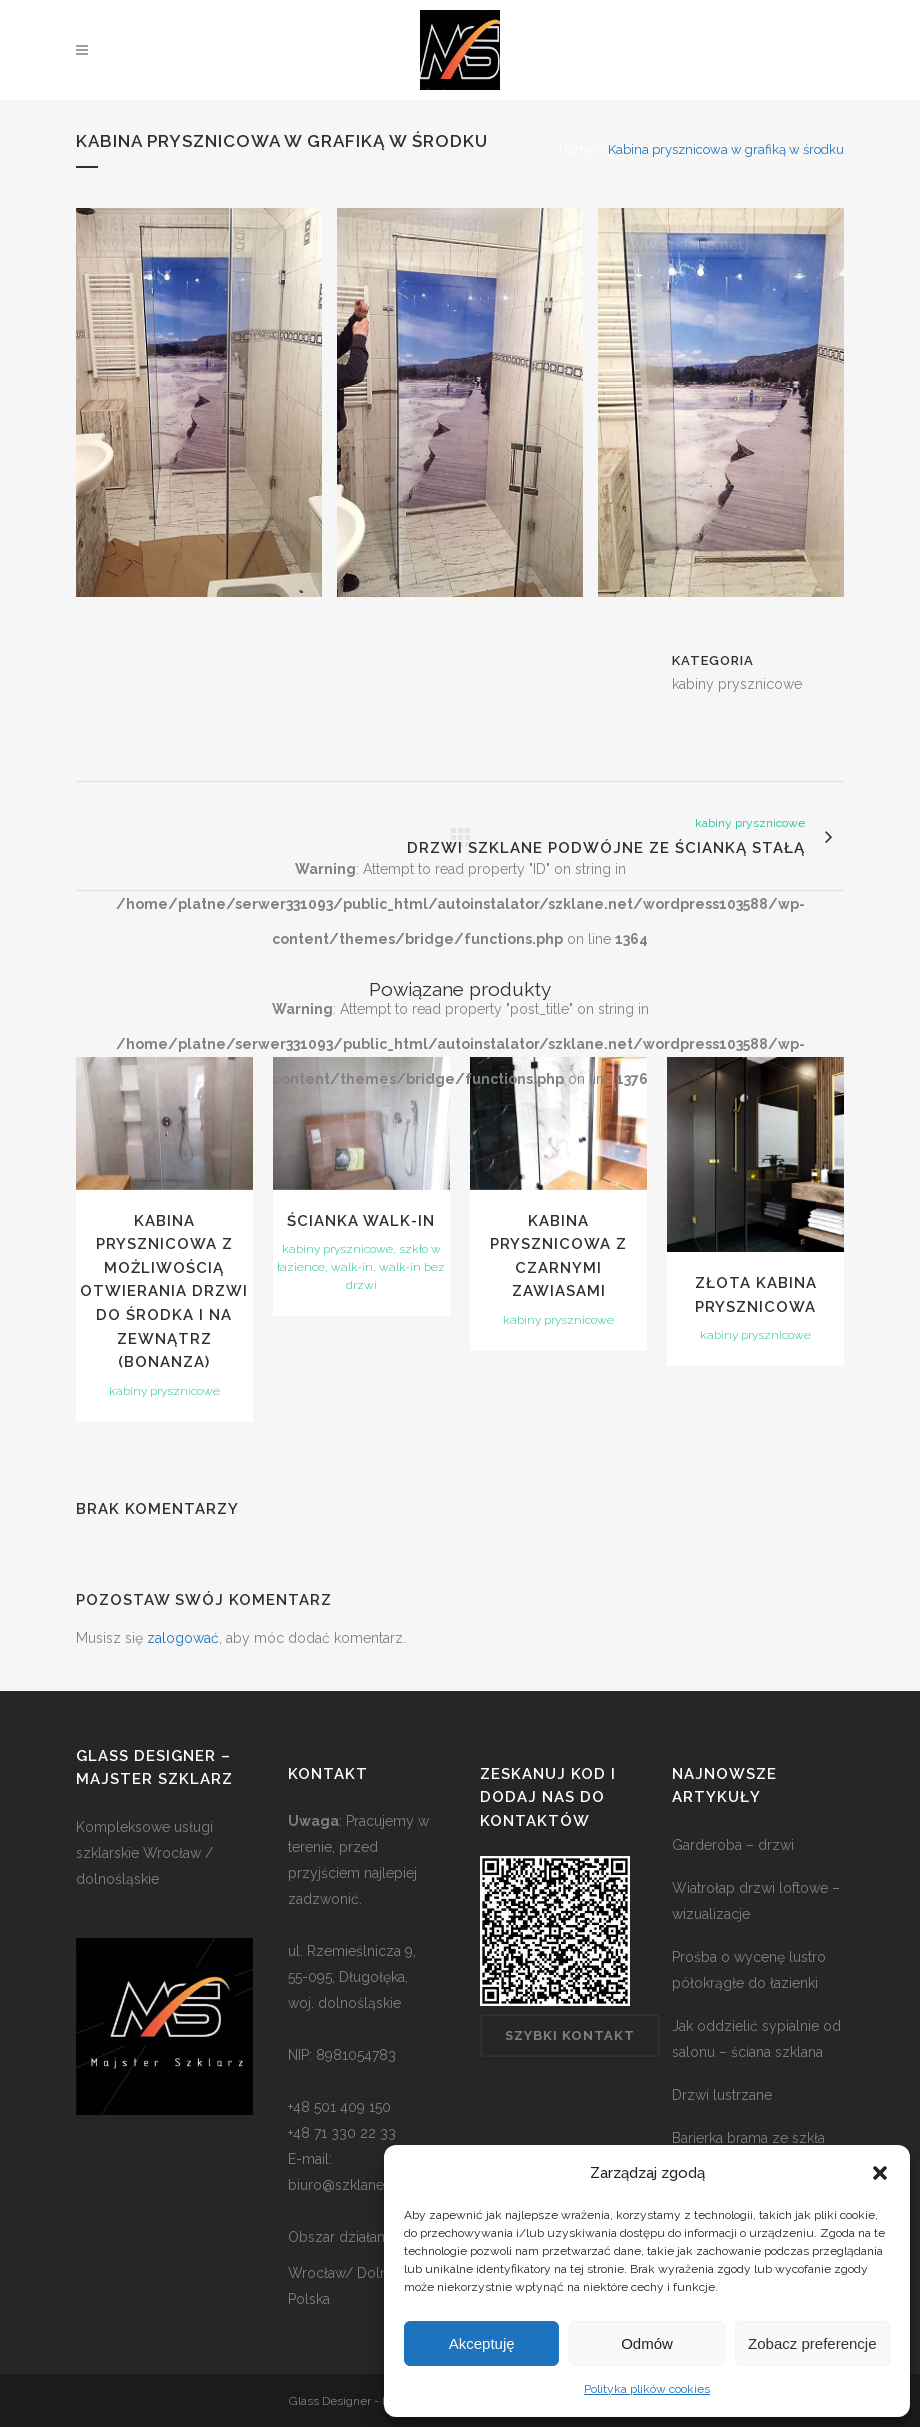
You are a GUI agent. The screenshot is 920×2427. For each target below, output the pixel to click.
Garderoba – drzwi (733, 1845)
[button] (880, 2173)
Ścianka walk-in (361, 1221)
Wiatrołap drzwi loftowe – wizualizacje (756, 1901)
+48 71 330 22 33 (342, 2133)
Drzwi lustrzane (722, 2095)
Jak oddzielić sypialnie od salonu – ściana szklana (756, 2039)
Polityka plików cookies (647, 2389)
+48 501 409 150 (339, 2107)
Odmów (647, 2343)
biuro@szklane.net (347, 2185)
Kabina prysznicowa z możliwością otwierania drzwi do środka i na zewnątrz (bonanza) (164, 1291)
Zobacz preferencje (812, 2343)
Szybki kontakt (570, 2035)
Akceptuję (482, 2343)
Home (577, 149)
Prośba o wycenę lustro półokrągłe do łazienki (749, 1970)
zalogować (183, 1638)
